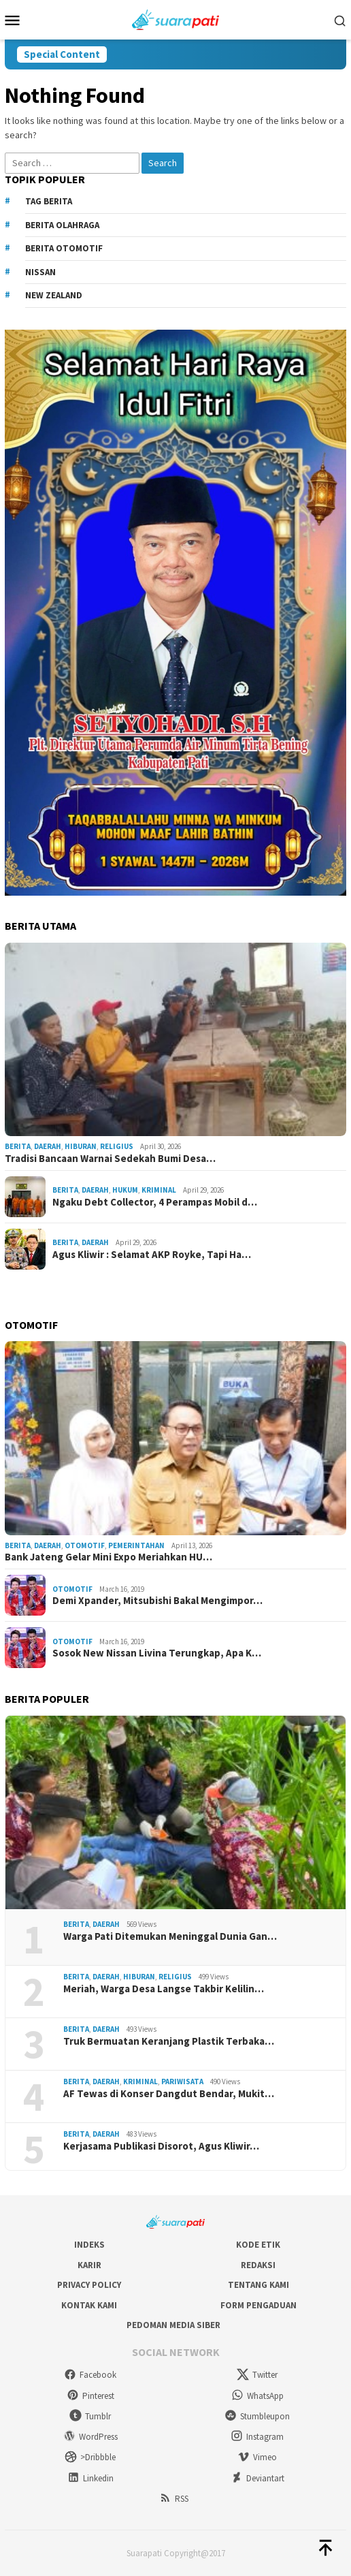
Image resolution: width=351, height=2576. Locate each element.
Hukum (125, 1190)
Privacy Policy (89, 2285)
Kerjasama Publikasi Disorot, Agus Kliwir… (161, 2146)
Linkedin (90, 2478)
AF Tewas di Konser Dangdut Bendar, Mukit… (168, 2094)
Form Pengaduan (258, 2305)
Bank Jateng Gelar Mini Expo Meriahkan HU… (108, 1557)
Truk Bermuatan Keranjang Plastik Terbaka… (168, 2041)
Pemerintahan (136, 1545)
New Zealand (53, 295)
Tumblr (90, 2416)
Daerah (47, 1146)
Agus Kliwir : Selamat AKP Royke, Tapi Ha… (151, 1254)
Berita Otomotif (64, 248)
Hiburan (81, 1146)
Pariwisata (182, 2081)
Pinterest (90, 2396)
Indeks (89, 2244)
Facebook (90, 2375)
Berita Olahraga (62, 225)
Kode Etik (258, 2244)
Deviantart (257, 2478)
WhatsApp (257, 2396)
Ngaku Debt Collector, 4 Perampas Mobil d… (154, 1202)
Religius (116, 1146)
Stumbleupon (257, 2416)
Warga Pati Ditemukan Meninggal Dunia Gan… (170, 1936)
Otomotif (85, 1545)
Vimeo (257, 2457)
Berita (18, 1146)
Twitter (257, 2375)
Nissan (40, 272)
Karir (89, 2265)
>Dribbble (90, 2457)
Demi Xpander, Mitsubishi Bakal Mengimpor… (157, 1601)
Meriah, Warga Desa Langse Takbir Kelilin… (163, 1989)
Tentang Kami (258, 2285)
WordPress (90, 2437)
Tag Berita (48, 201)
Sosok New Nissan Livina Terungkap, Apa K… (156, 1653)
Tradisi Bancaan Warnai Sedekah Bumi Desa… (110, 1158)
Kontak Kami (89, 2305)
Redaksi (258, 2265)
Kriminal (158, 1190)
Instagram (257, 2437)
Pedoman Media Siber (173, 2325)
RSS (173, 2498)
